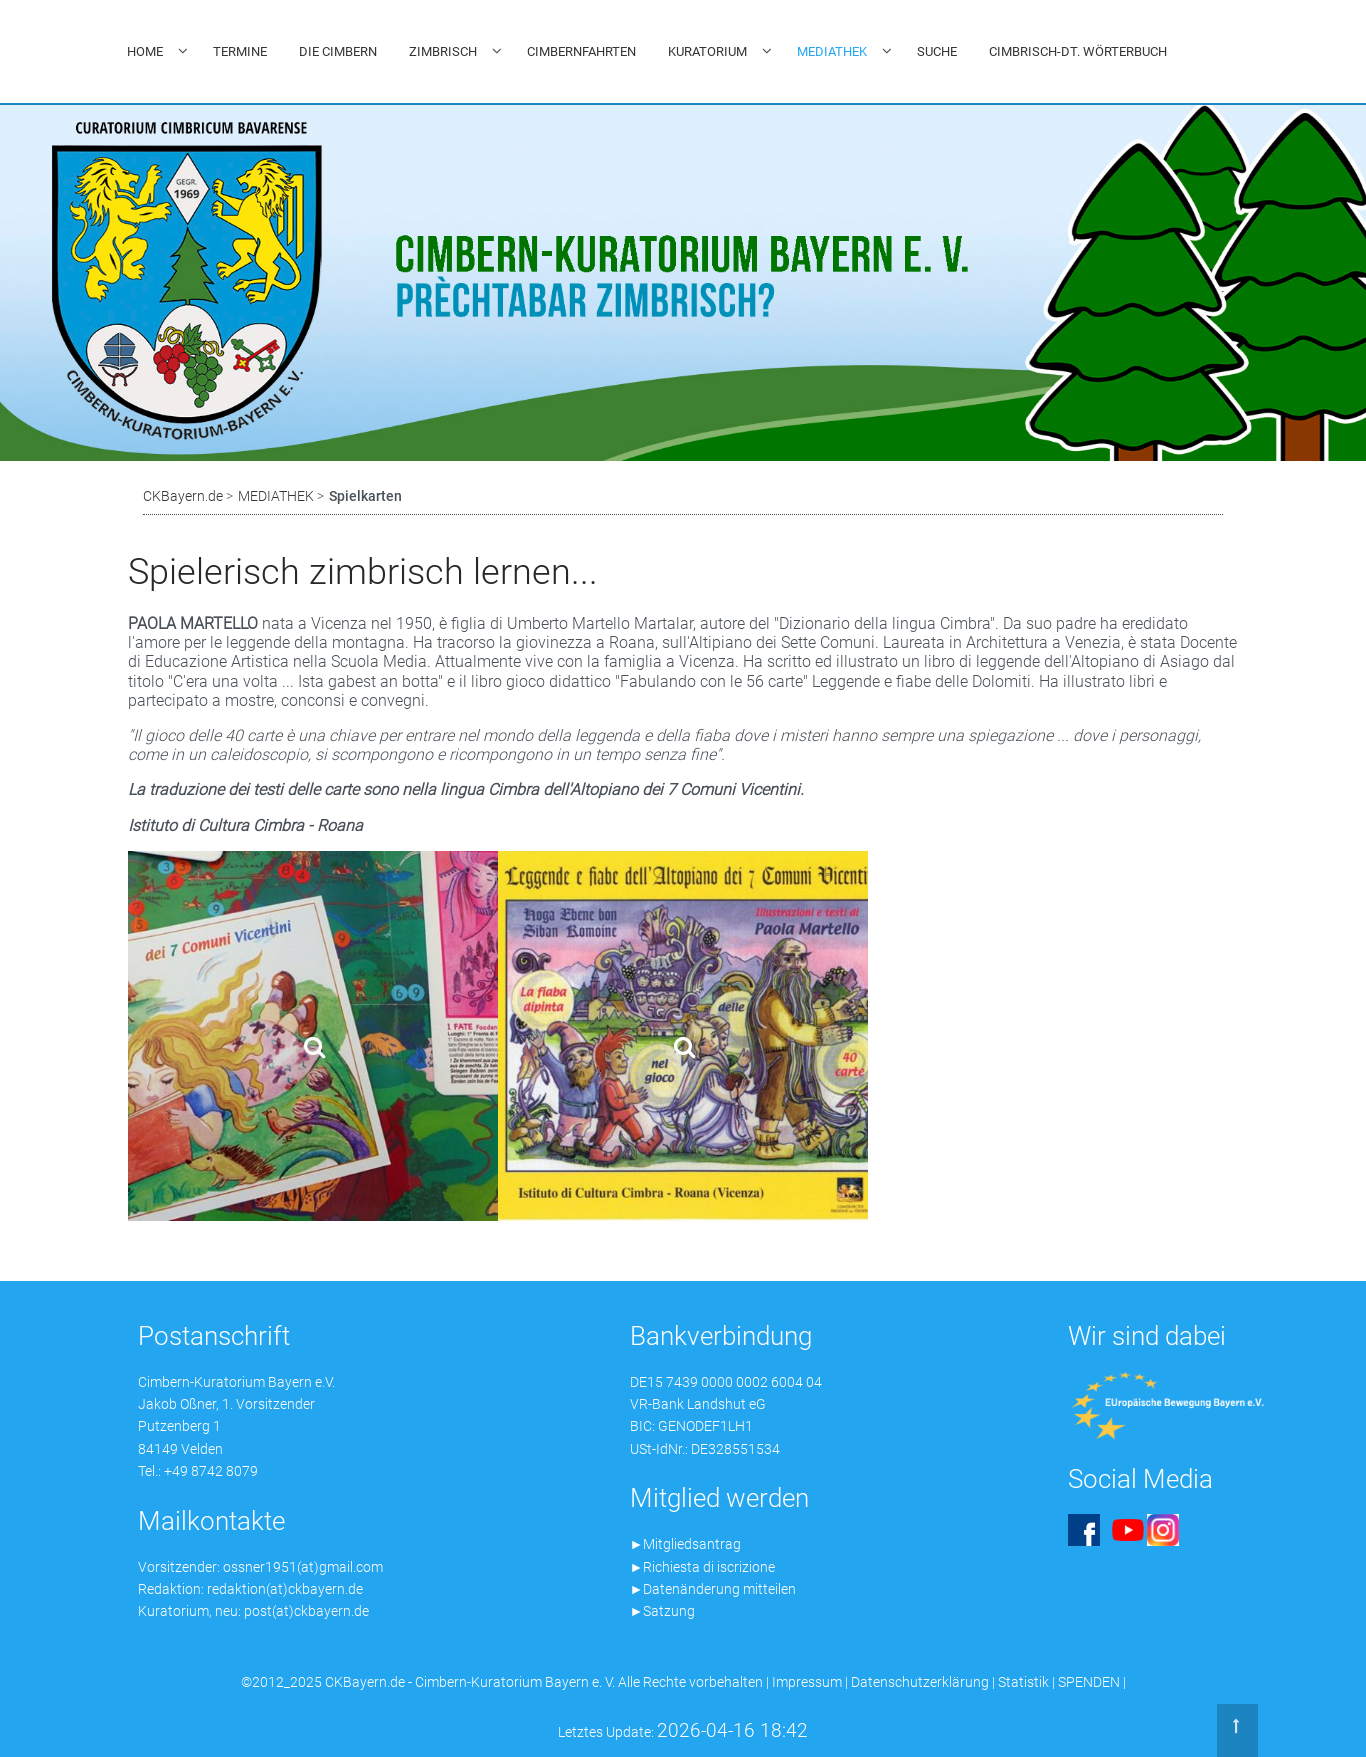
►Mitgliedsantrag (686, 1544)
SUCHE (937, 51)
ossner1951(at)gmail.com (303, 1567)
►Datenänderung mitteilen (713, 1589)
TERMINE (240, 51)
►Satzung (663, 1611)
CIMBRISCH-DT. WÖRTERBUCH (1078, 51)
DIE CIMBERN (338, 51)
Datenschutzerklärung (920, 1682)
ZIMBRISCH (443, 51)
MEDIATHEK (832, 51)
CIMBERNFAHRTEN (581, 51)
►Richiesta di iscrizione (703, 1567)
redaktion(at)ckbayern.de (285, 1589)
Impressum (807, 1682)
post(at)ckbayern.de (306, 1611)
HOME (145, 51)
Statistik (1023, 1682)
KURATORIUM (707, 51)
